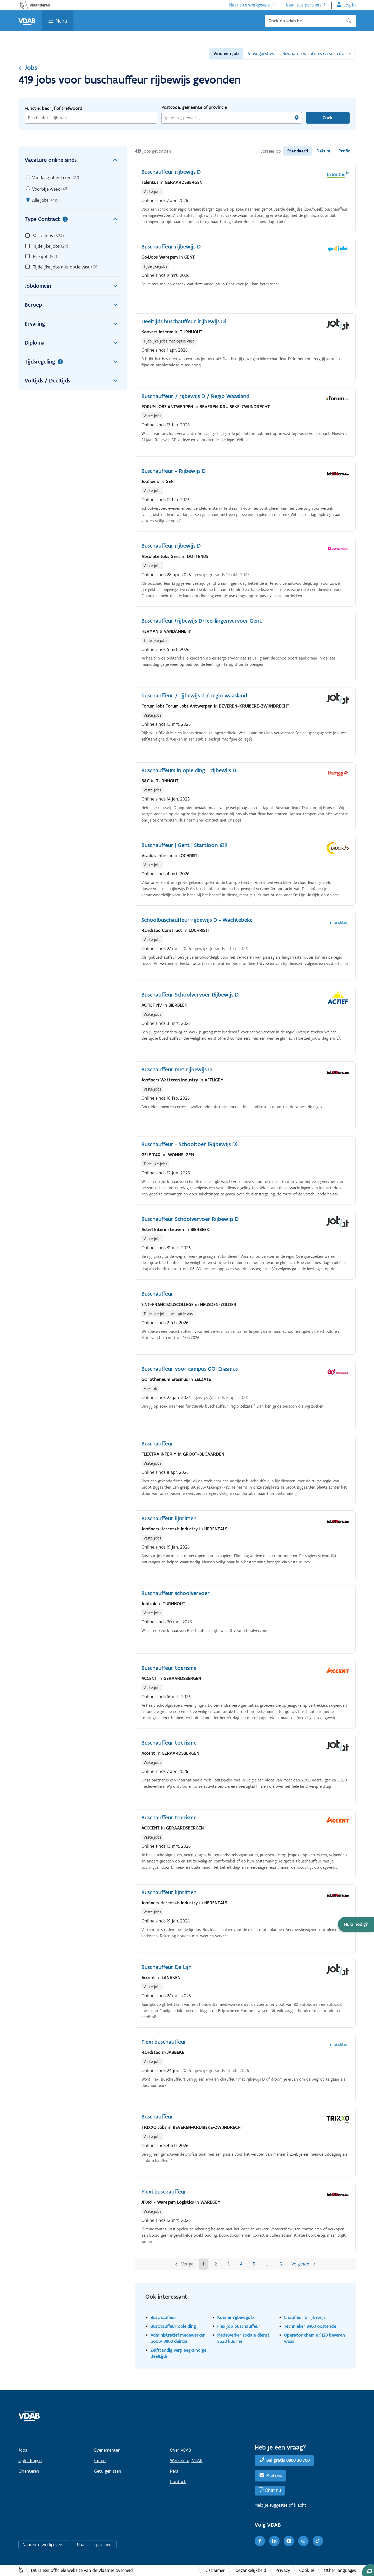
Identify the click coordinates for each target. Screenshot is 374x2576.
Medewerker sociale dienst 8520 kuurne (243, 2338)
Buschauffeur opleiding (173, 2326)
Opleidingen (30, 2460)
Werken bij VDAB (186, 2460)
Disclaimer (215, 2570)
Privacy (282, 2570)
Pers (174, 2471)
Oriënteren (28, 2471)
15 (280, 2264)
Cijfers (100, 2460)
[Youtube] (289, 2541)
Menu (61, 21)
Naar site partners (303, 5)
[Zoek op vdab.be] (310, 21)
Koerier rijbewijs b (235, 2317)
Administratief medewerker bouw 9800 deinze (178, 2338)
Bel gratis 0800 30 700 (288, 2460)
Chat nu (273, 2490)
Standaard (297, 151)
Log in (349, 5)
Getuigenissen (107, 2471)
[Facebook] (260, 2541)
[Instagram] (303, 2541)
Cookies (307, 2570)
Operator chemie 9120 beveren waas (314, 2338)
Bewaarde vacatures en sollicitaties (316, 53)
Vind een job (226, 53)
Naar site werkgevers (249, 5)
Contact (178, 2481)
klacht (300, 2505)
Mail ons (274, 2475)
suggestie (278, 2505)
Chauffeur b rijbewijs (304, 2317)
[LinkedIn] (274, 2541)
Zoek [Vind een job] (327, 117)
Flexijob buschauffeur (238, 2326)
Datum (323, 151)
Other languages (340, 2570)
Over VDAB (180, 2450)
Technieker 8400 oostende (310, 2326)
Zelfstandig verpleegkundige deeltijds (178, 2353)
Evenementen (107, 2450)
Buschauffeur (163, 2317)
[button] (356, 1924)
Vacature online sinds (72, 160)
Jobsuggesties (260, 53)
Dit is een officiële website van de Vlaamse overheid (82, 2570)
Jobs (27, 67)
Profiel (344, 151)
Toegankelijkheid (250, 2570)
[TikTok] (318, 2541)
